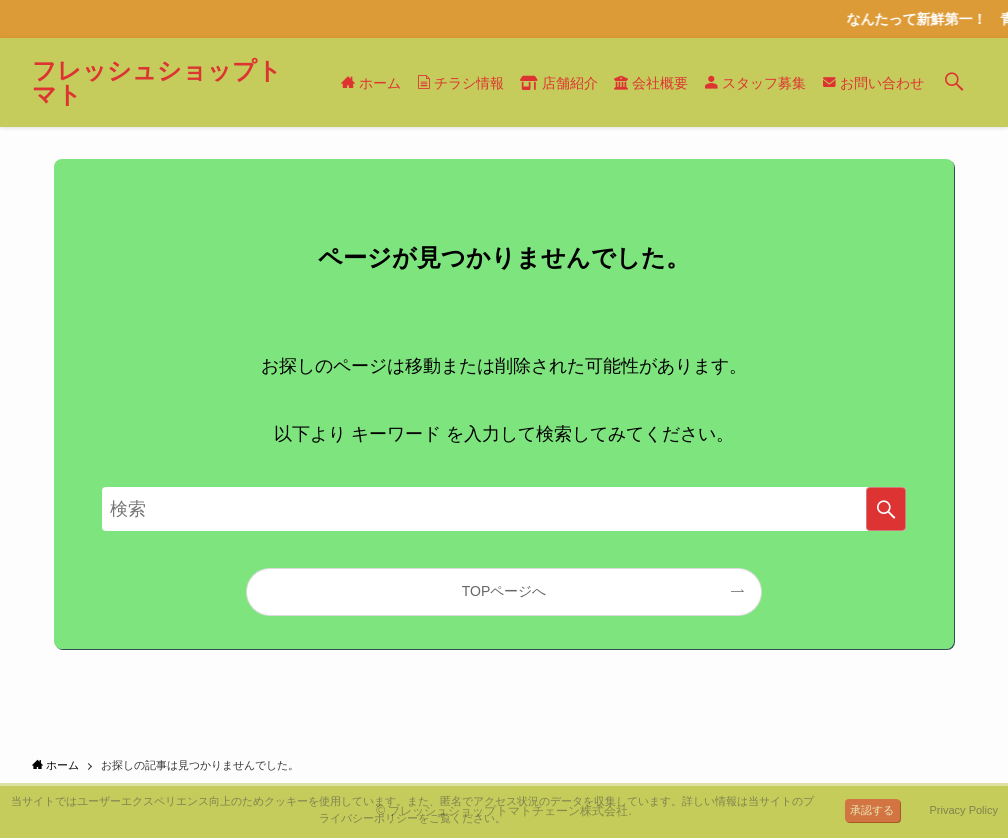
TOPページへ (504, 591)
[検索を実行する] (886, 509)
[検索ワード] (504, 509)
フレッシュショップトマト (157, 83)
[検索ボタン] (954, 82)
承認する (872, 810)
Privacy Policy (964, 810)
